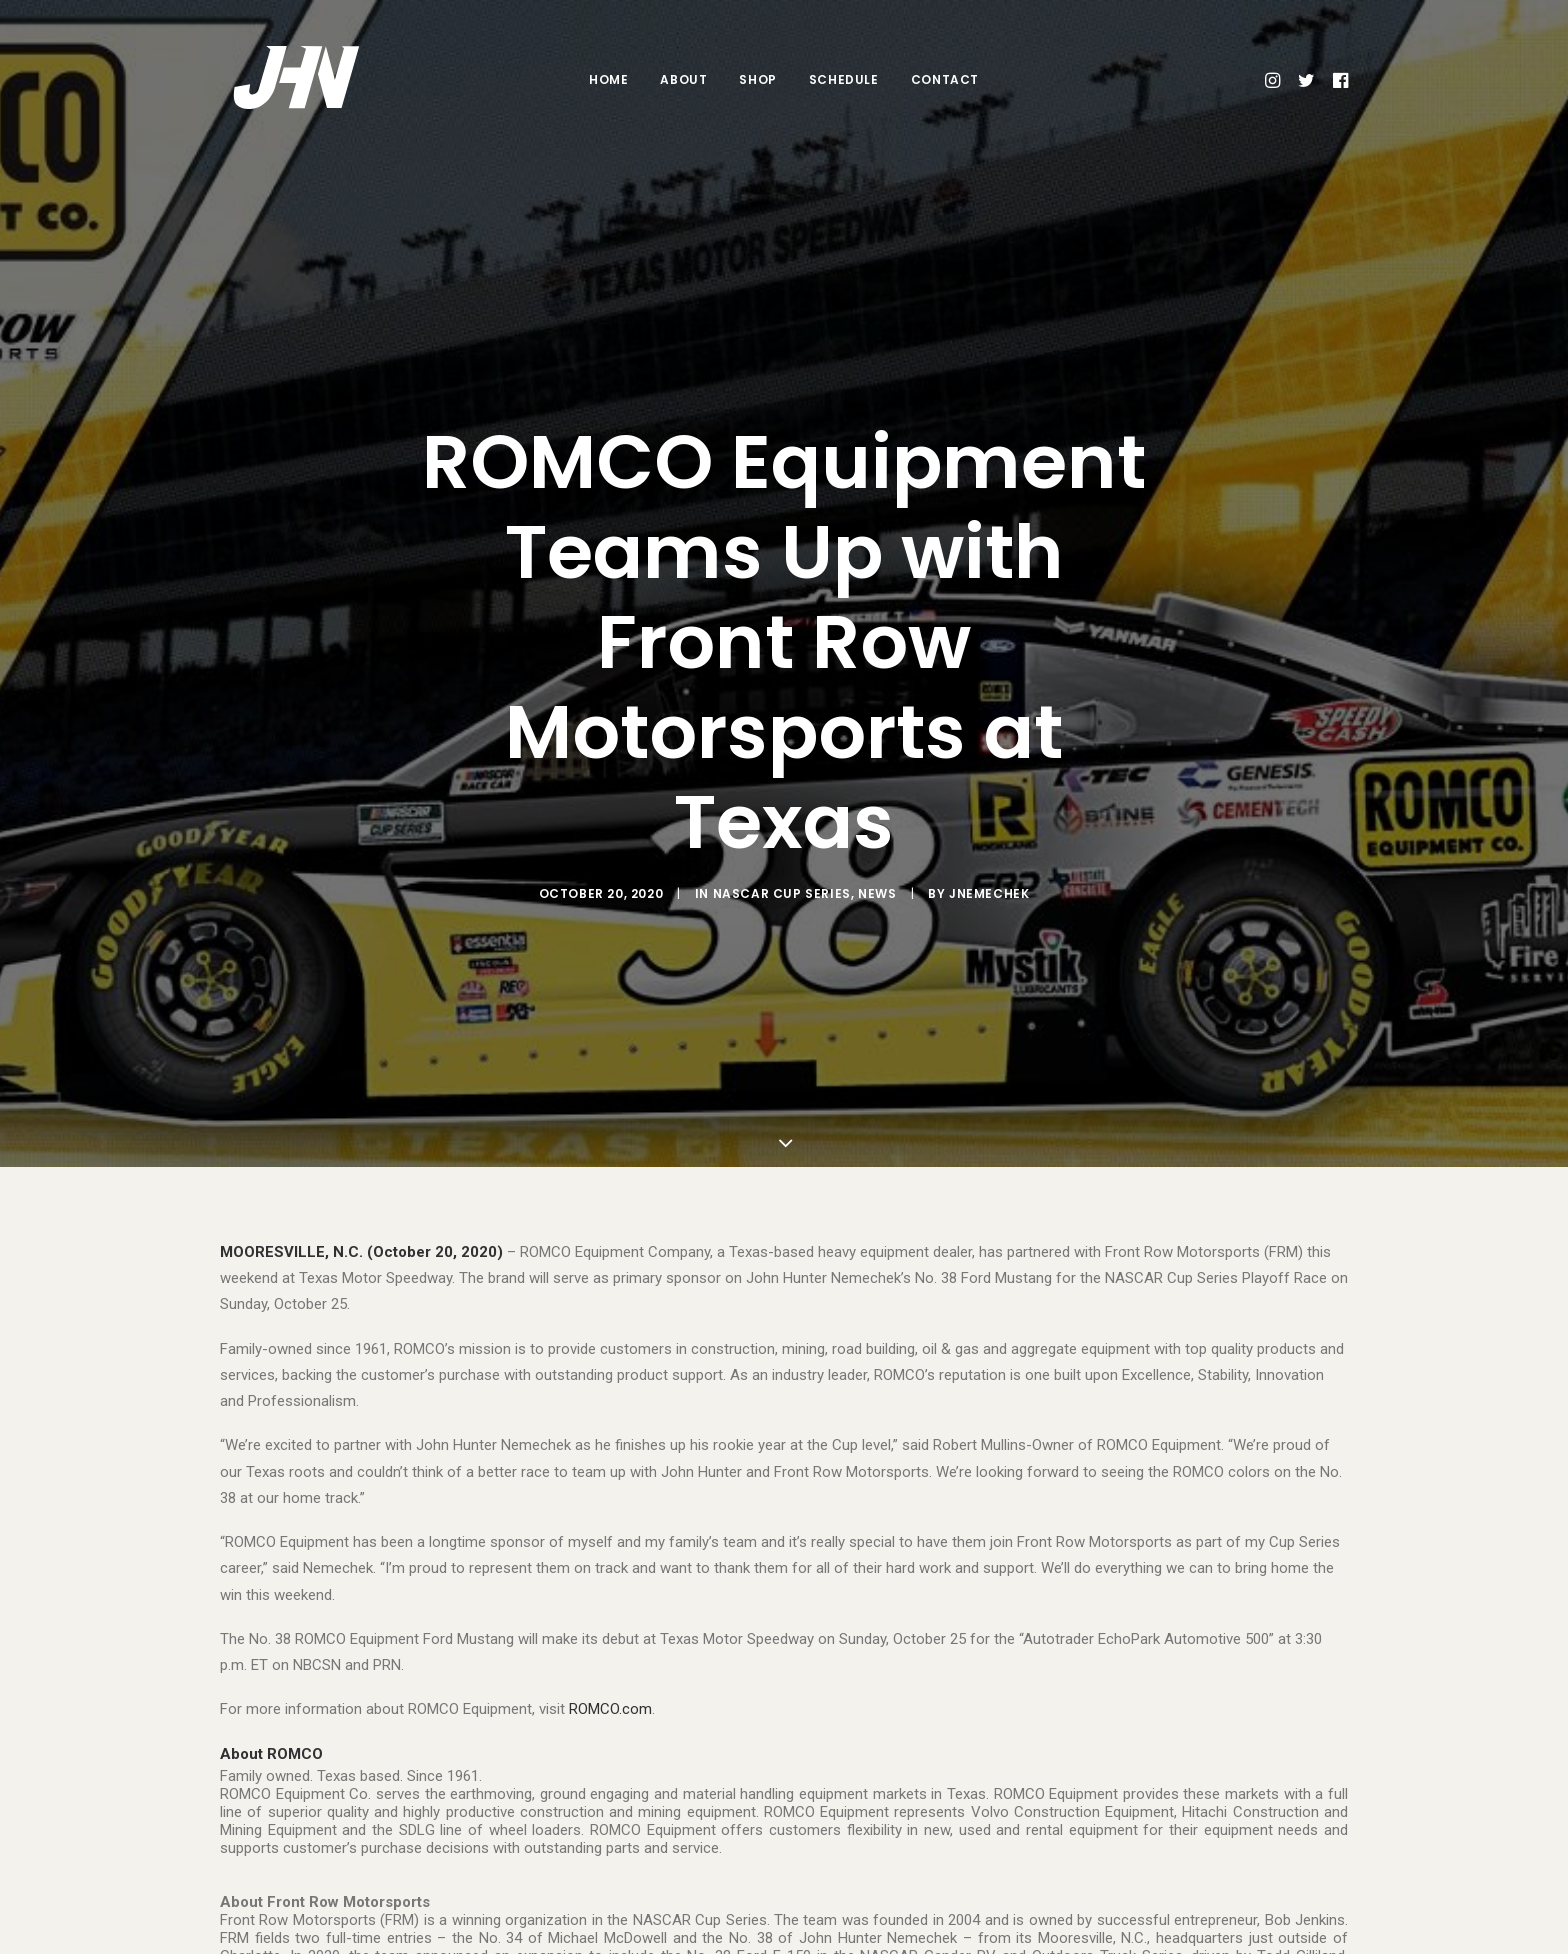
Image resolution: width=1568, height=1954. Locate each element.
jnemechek (989, 875)
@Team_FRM (676, 1938)
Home (608, 79)
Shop (757, 79)
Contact (945, 79)
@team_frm (856, 1938)
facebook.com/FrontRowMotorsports (1139, 1938)
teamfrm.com (298, 1938)
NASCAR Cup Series (782, 875)
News (877, 875)
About (683, 79)
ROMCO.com (610, 1673)
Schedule (844, 79)
